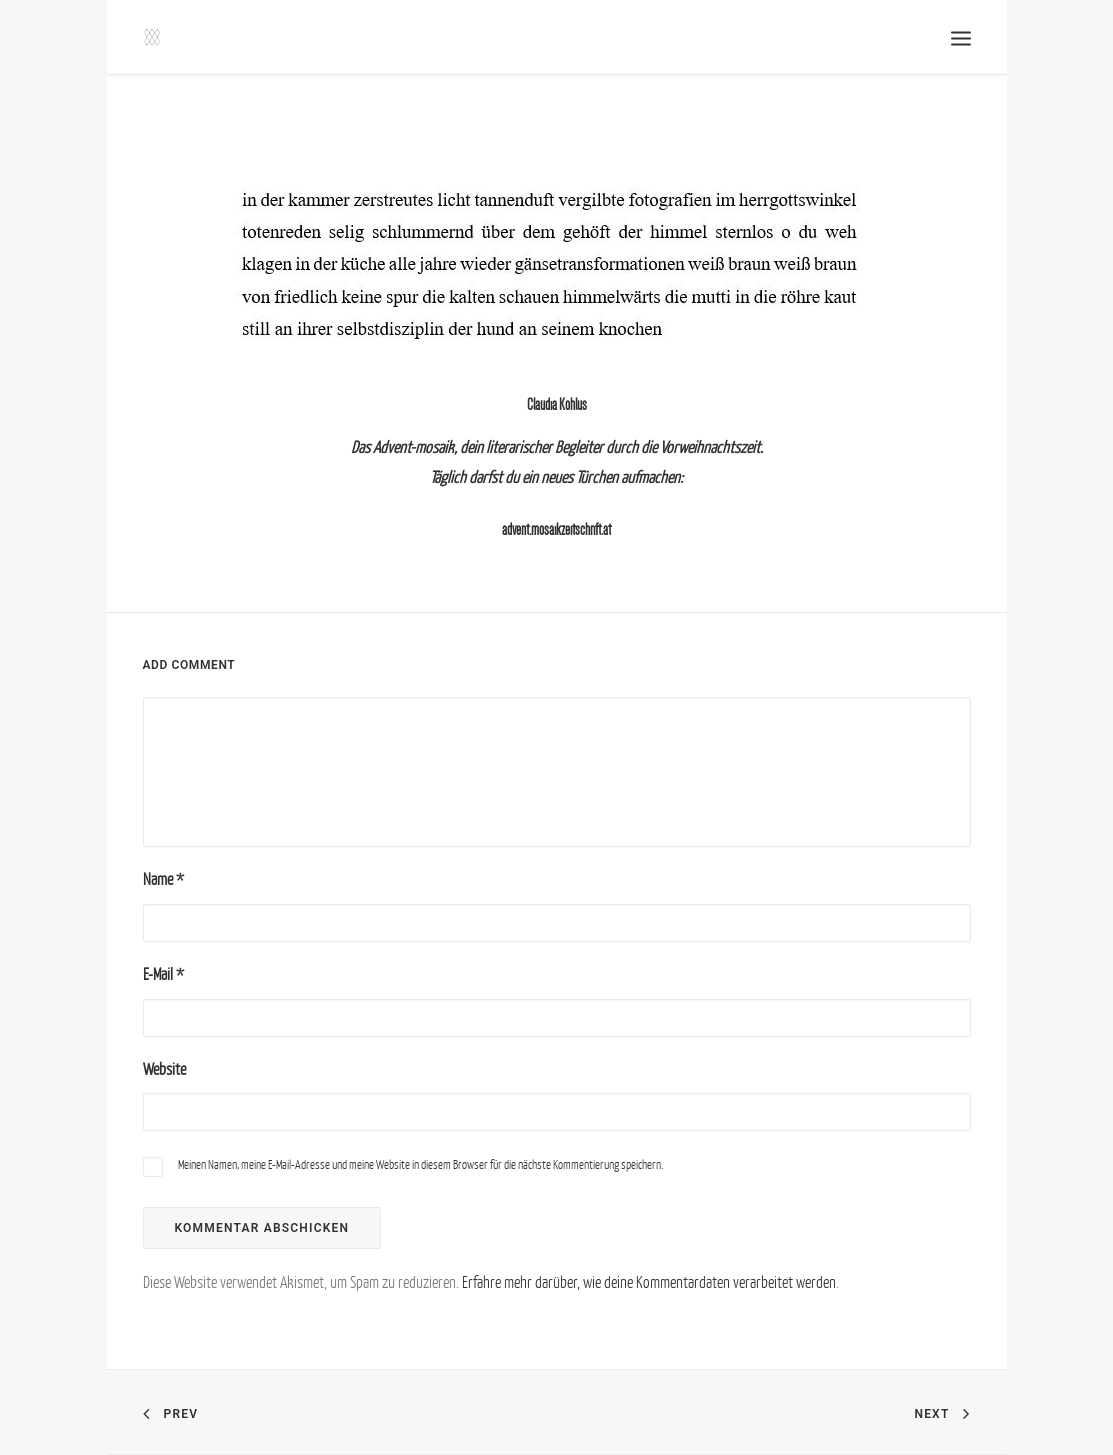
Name (163, 879)
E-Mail (163, 974)
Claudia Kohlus (557, 404)
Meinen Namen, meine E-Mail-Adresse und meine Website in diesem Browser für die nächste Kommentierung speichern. (420, 1164)
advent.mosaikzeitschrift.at (556, 529)
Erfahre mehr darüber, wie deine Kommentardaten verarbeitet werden (649, 1282)
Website (164, 1069)
